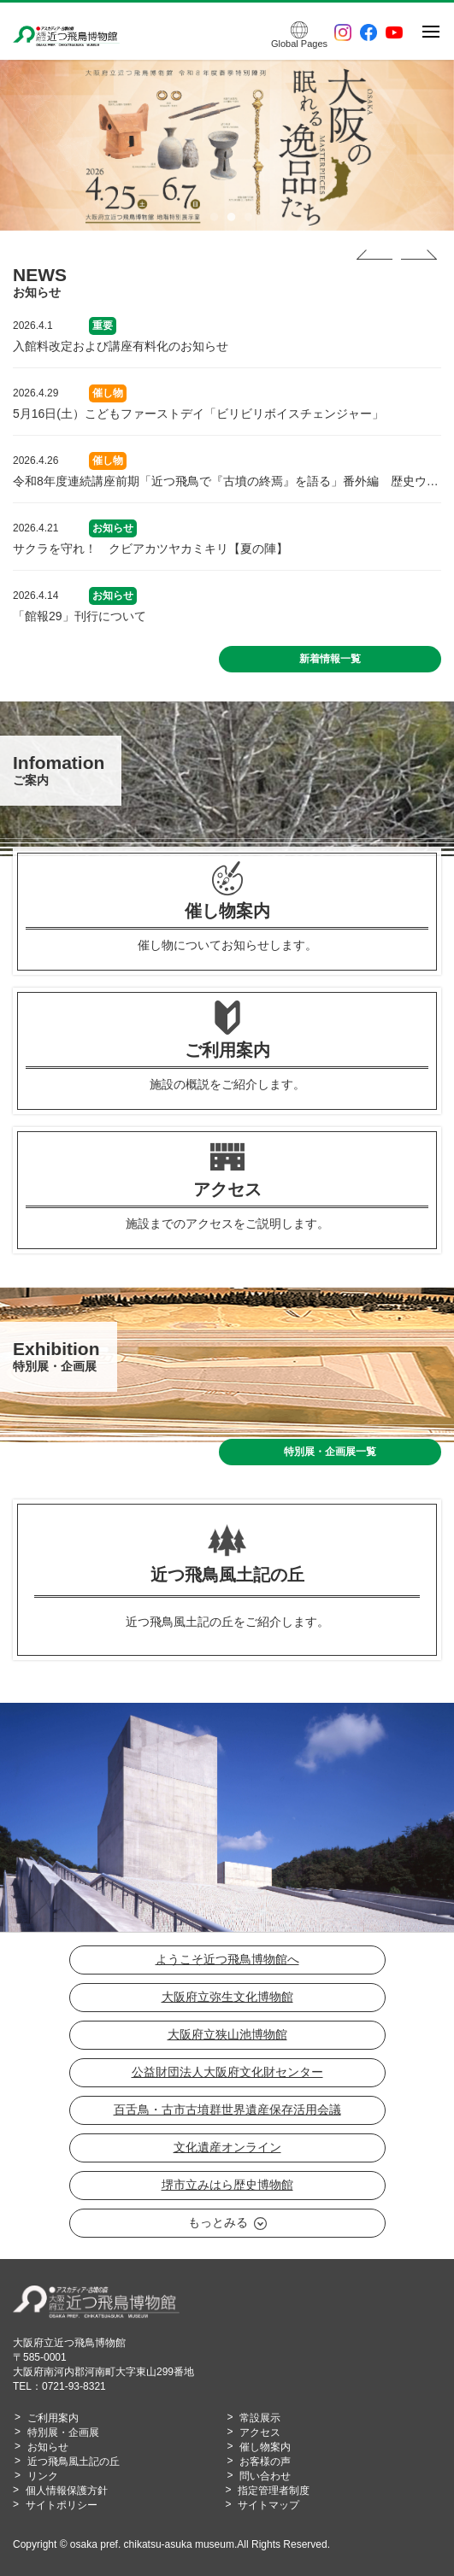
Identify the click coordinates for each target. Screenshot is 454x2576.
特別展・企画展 (63, 2432)
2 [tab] (227, 217)
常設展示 (259, 2418)
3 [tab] (244, 217)
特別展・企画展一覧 (330, 1452)
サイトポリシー (61, 2505)
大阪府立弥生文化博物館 (227, 1997)
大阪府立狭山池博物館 (227, 2034)
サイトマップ (268, 2505)
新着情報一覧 (330, 659)
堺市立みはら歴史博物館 (227, 2185)
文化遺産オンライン (227, 2147)
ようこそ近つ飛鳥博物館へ (227, 1959)
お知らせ (47, 2447)
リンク (42, 2476)
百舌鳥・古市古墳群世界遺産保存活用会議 (227, 2109)
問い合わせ (265, 2476)
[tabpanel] (227, 145)
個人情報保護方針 (67, 2491)
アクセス (259, 2432)
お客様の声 (265, 2461)
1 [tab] (210, 217)
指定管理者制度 (274, 2491)
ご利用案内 (53, 2418)
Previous (374, 254)
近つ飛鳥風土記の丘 (73, 2461)
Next (419, 254)
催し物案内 (265, 2447)
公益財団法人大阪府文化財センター (227, 2072)
